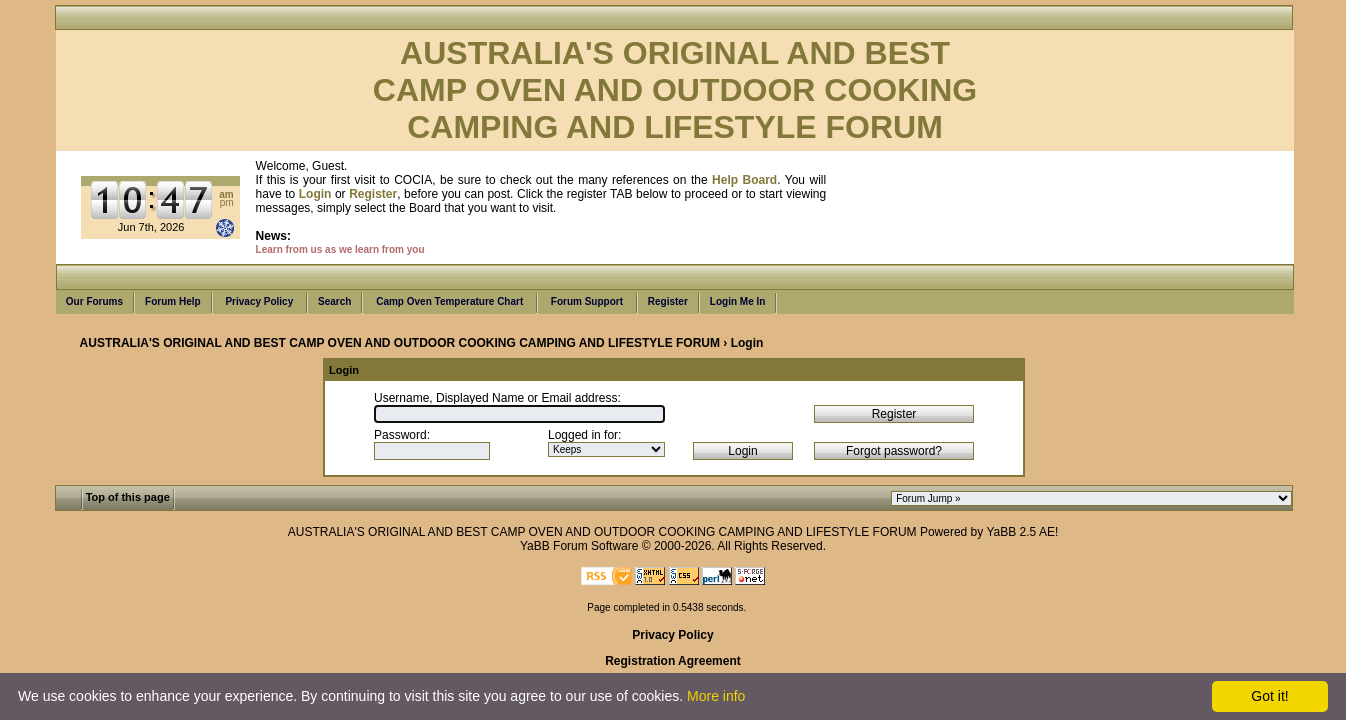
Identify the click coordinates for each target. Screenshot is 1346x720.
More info (716, 696)
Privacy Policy (259, 302)
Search (334, 302)
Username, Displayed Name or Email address (495, 398)
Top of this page (128, 497)
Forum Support (587, 302)
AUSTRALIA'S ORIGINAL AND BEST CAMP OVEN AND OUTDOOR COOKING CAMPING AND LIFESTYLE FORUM (400, 343)
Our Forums (94, 302)
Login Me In (738, 302)
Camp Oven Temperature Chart (449, 302)
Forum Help (173, 302)
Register (668, 302)
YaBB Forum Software (579, 546)
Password (400, 435)
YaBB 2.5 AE (1020, 532)
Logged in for (583, 435)
